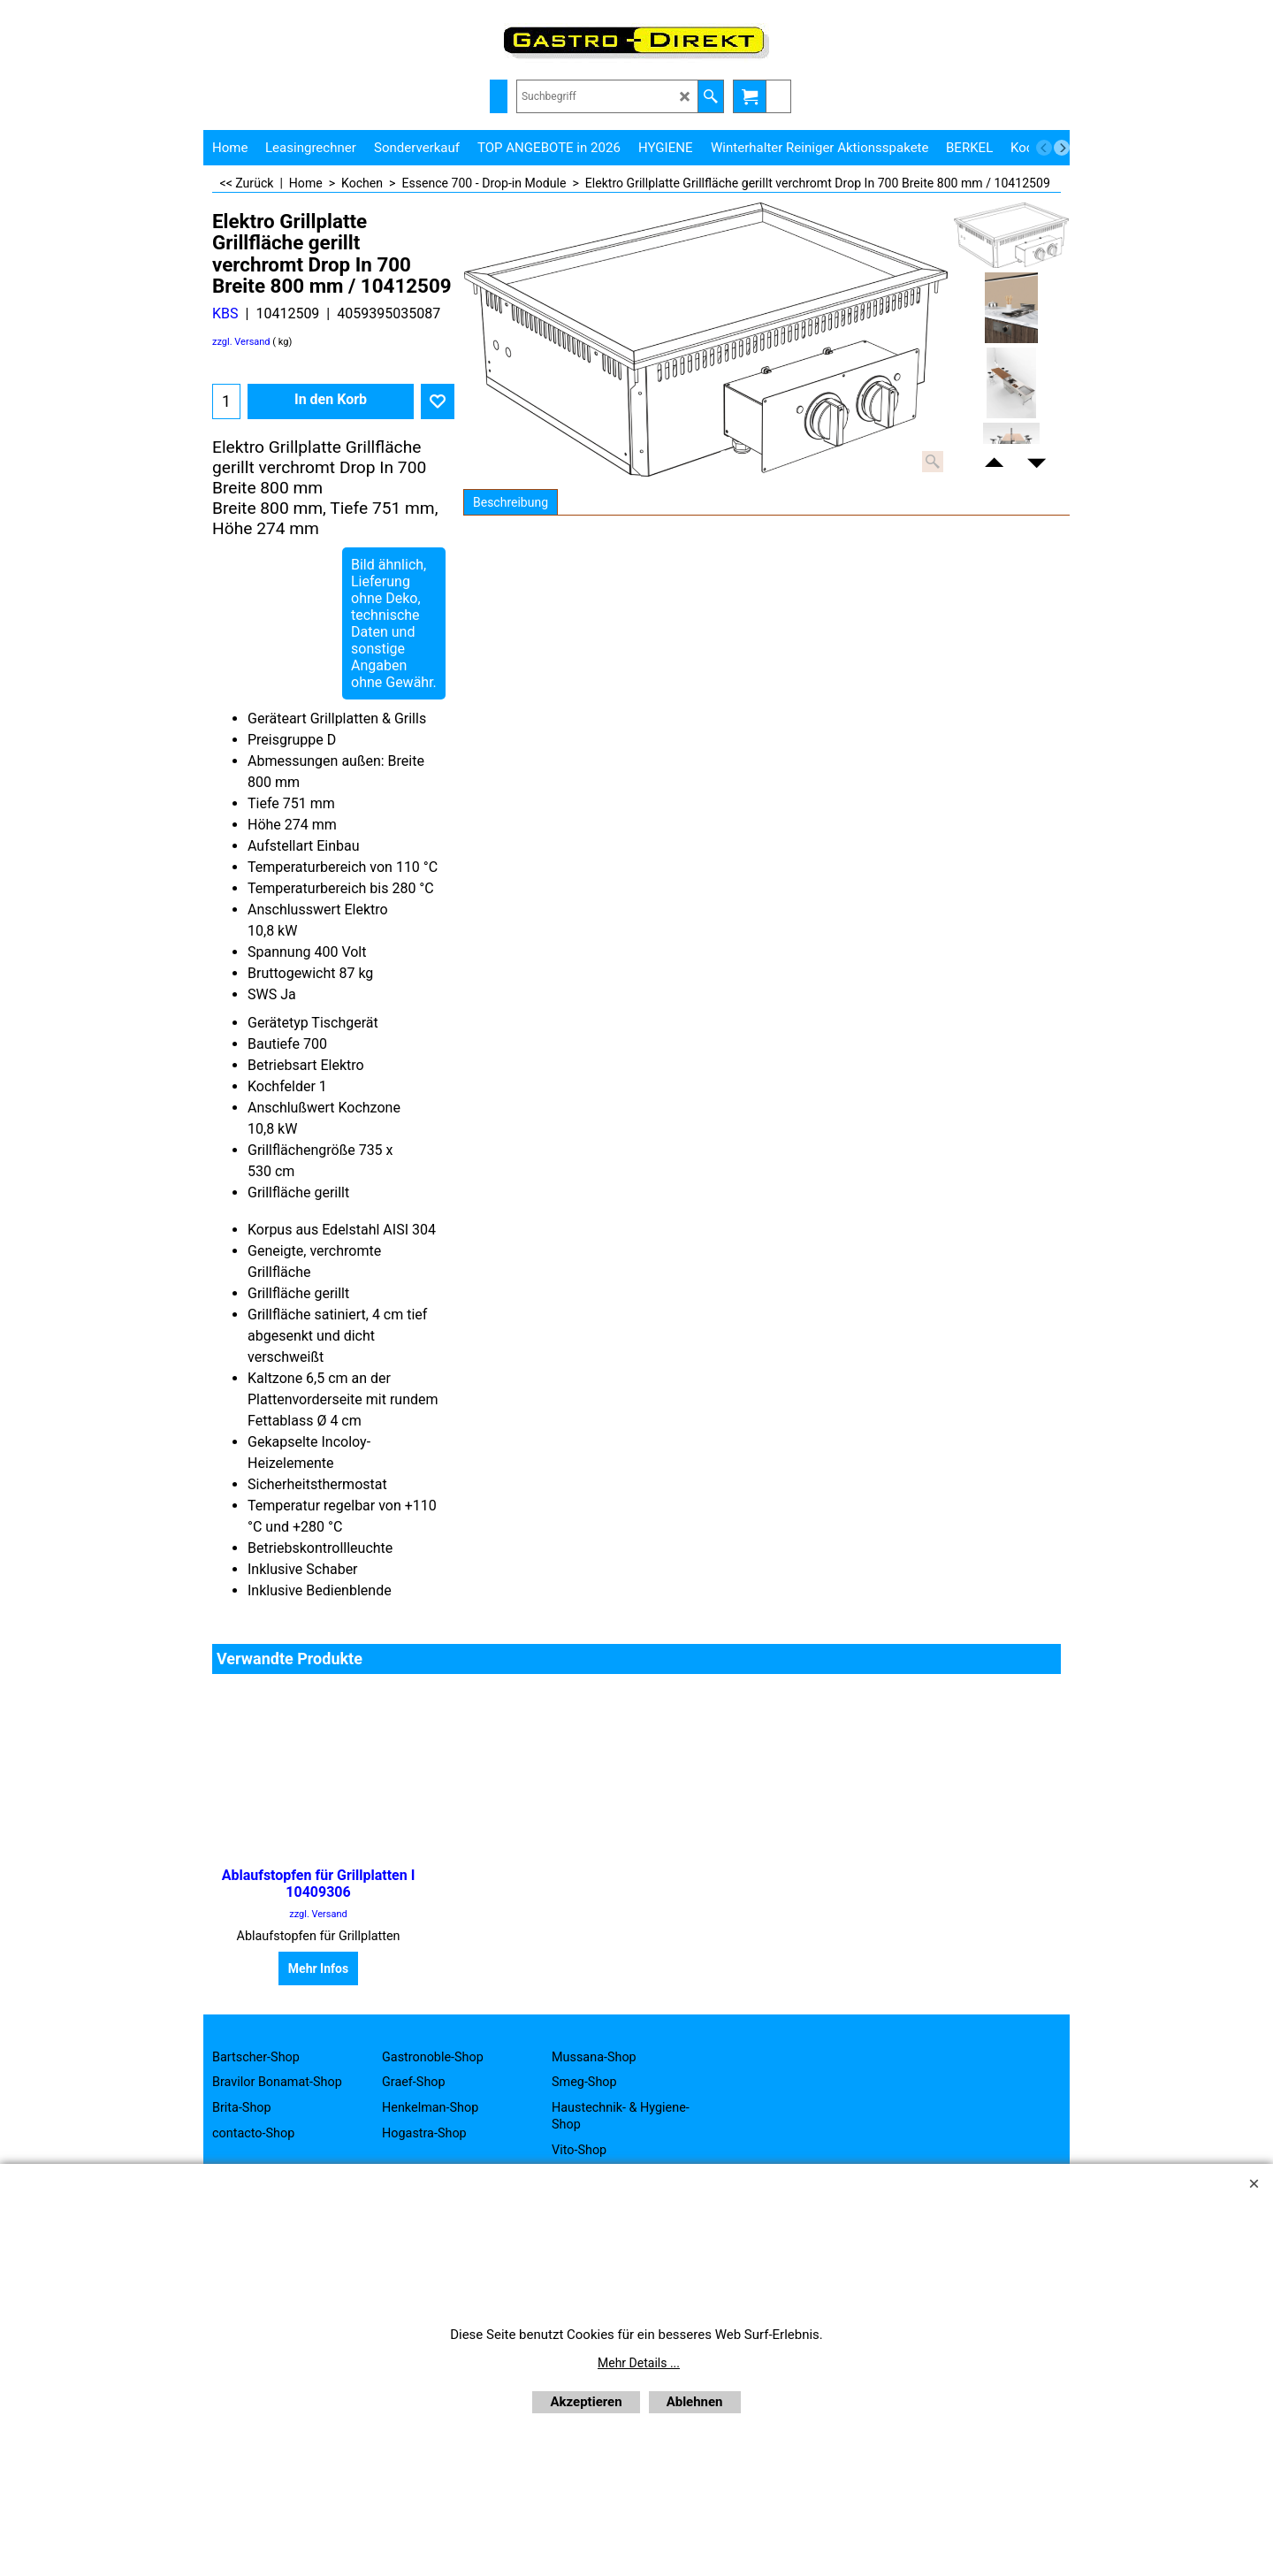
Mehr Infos (318, 1968)
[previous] (1044, 148)
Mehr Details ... (639, 2363)
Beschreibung (510, 502)
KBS (225, 313)
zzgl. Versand (241, 342)
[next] (1062, 148)
